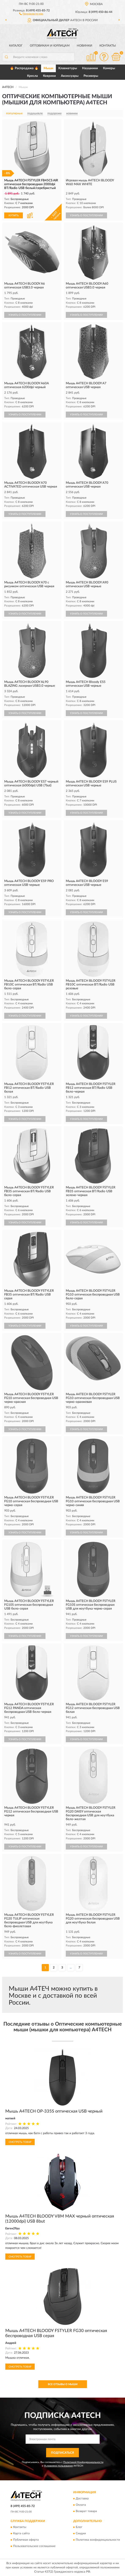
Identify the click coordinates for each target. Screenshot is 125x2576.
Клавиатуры (67, 68)
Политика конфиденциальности (98, 2540)
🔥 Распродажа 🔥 (24, 68)
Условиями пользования (58, 2465)
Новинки (84, 45)
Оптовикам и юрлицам (50, 45)
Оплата (81, 2504)
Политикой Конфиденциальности (83, 2462)
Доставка (82, 2498)
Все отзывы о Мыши (62, 2384)
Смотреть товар (20, 2142)
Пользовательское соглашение (34, 2546)
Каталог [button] (16, 45)
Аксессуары (69, 75)
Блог (79, 2527)
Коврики (49, 75)
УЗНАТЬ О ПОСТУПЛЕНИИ (86, 215)
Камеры (109, 68)
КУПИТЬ (13, 215)
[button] (31, 13)
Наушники (90, 68)
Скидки (81, 2533)
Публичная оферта (26, 2540)
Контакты (107, 45)
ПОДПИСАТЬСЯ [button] (62, 2452)
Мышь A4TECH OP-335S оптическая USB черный (54, 2111)
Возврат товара (86, 2511)
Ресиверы (91, 75)
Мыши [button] (48, 68)
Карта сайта (21, 2533)
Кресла (32, 75)
